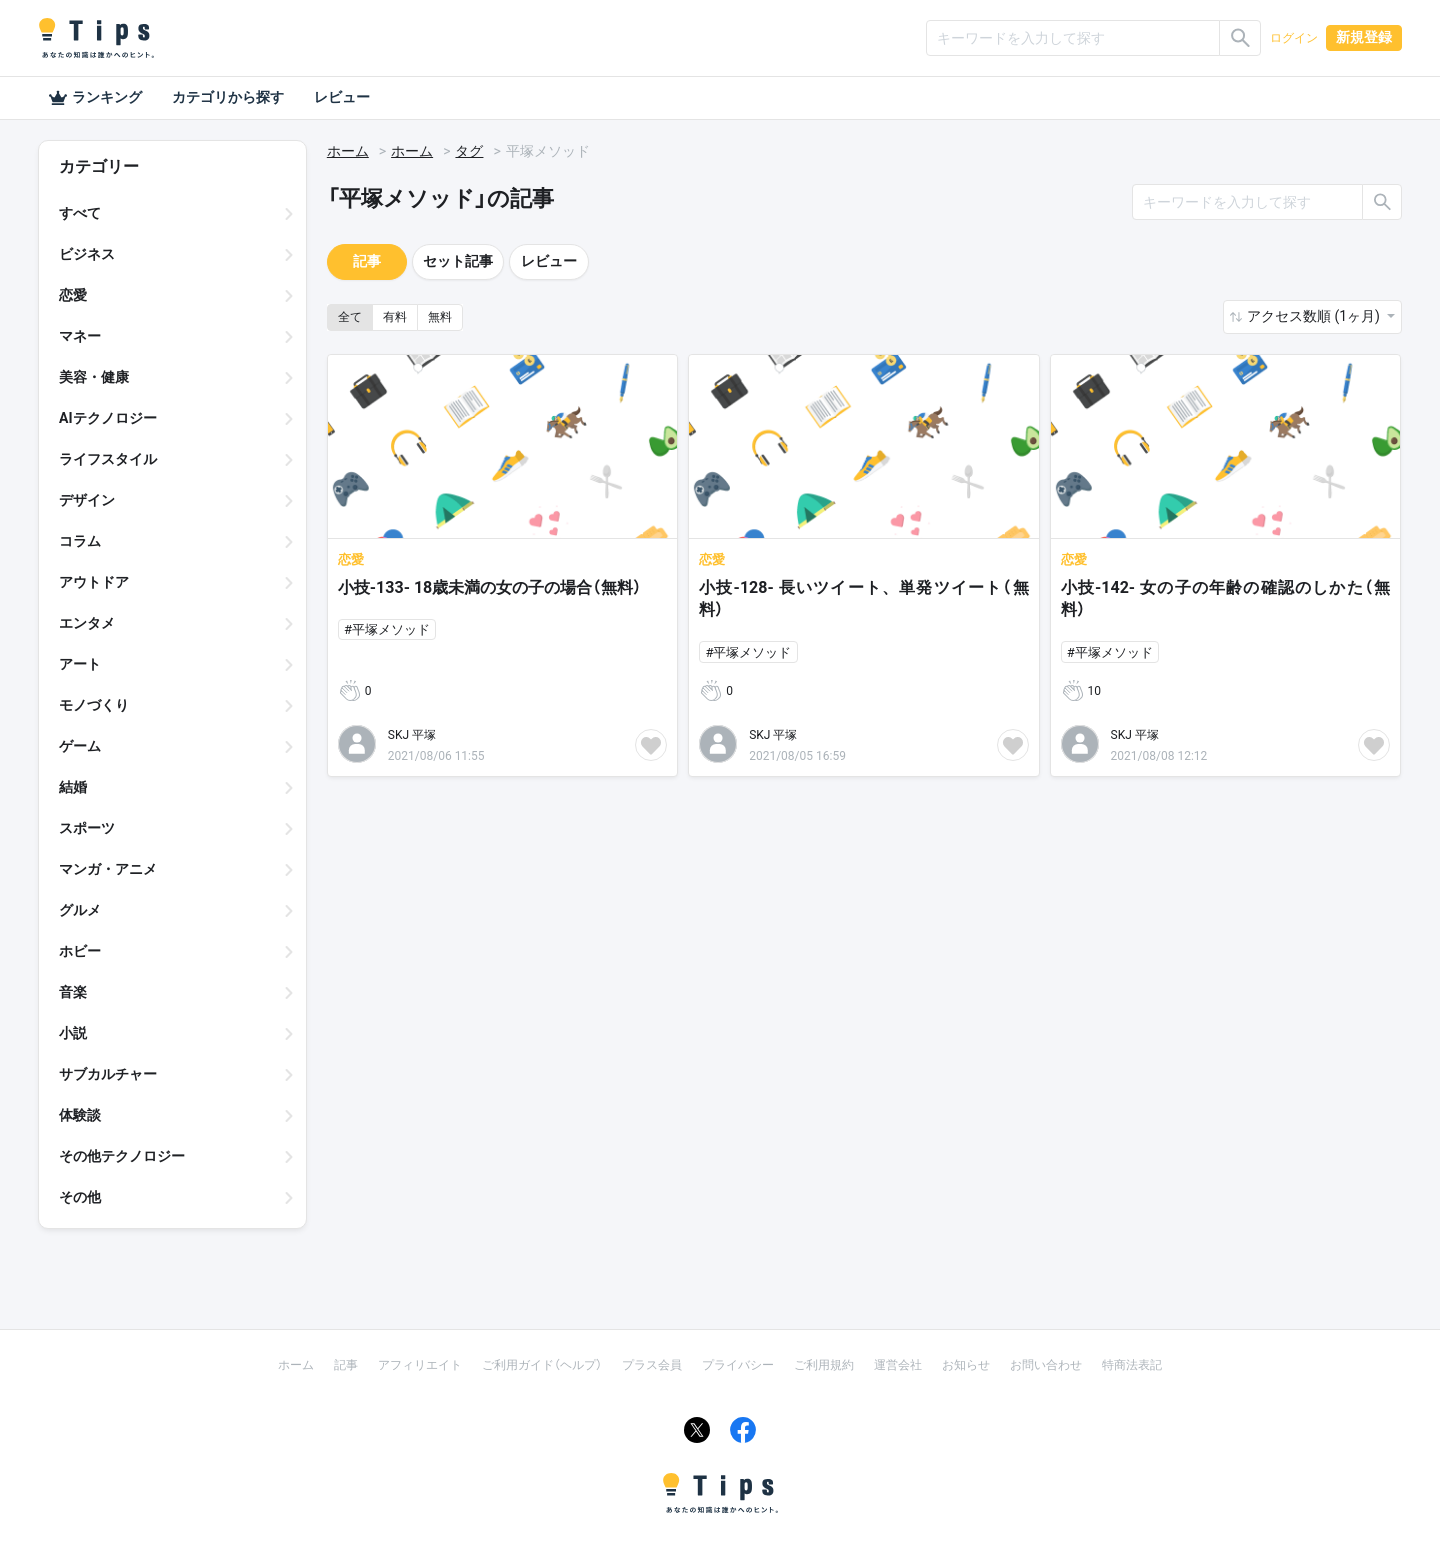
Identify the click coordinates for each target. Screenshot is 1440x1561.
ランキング (95, 98)
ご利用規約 (824, 1365)
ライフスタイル (108, 459)
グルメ (80, 910)
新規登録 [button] (1364, 37)
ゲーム (80, 746)
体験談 (80, 1115)
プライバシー (738, 1365)
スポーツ (87, 828)
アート (80, 664)
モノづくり (94, 705)
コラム (80, 541)
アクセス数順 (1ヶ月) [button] (1315, 316)
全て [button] (350, 317)
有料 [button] (395, 317)
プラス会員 (652, 1365)
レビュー (342, 97)
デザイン (87, 500)
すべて (80, 213)
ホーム (348, 151)
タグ (469, 151)
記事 (367, 261)
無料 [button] (440, 317)
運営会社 (898, 1365)
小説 (73, 1033)
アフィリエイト (420, 1365)
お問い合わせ (1046, 1365)
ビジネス (87, 254)
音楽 (73, 992)
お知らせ (966, 1365)
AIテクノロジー (108, 418)
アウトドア (94, 582)
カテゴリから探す (228, 97)
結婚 (73, 787)
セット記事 (458, 261)
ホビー (80, 951)
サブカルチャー (108, 1074)
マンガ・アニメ (108, 869)
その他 (80, 1197)
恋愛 (73, 295)
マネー (80, 336)
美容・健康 (94, 377)
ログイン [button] (1294, 38)
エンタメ (87, 623)
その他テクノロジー (122, 1156)
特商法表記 (1132, 1365)
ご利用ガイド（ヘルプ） (542, 1365)
